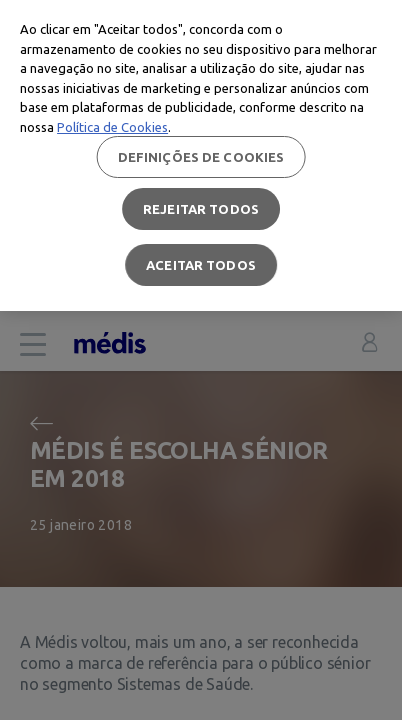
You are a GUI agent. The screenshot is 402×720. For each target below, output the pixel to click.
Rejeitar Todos (201, 209)
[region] (201, 155)
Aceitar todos (201, 265)
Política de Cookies (112, 127)
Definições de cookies (201, 157)
